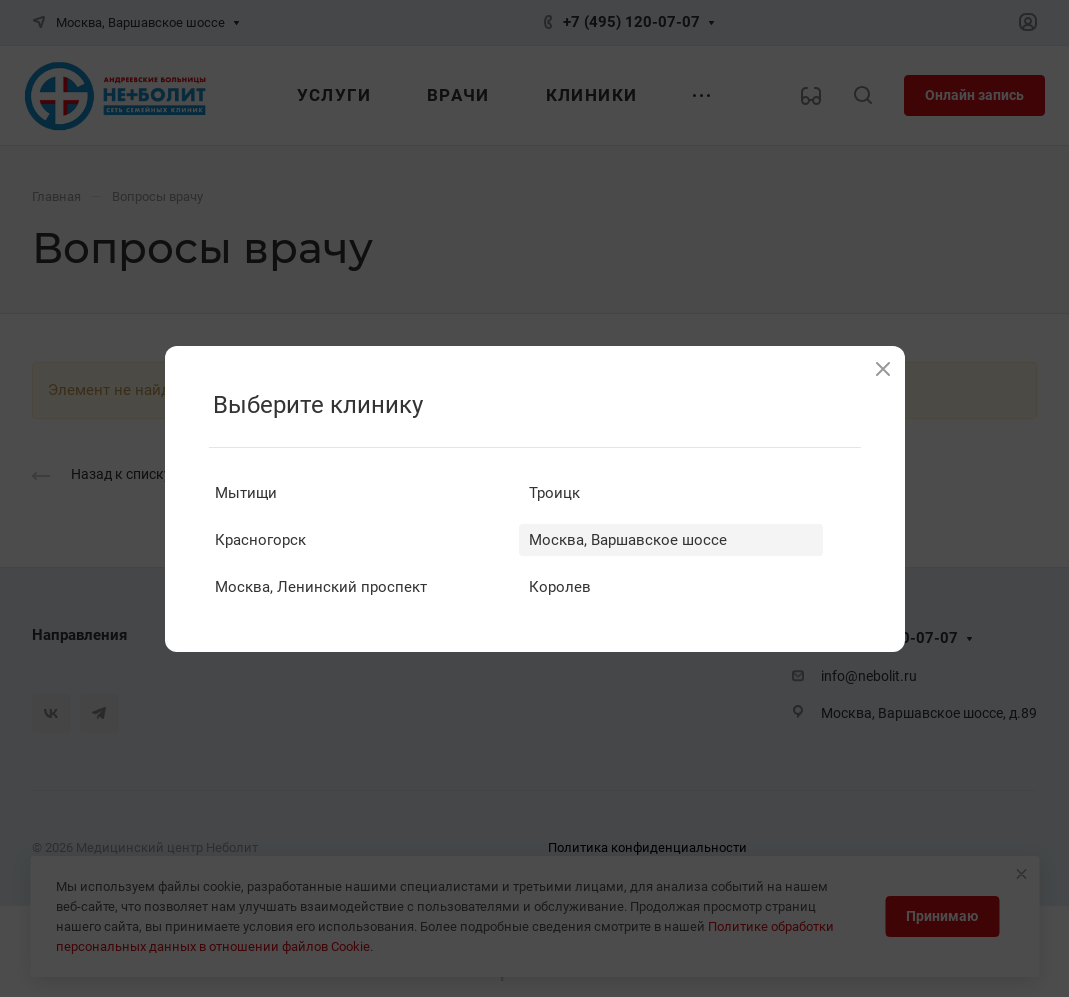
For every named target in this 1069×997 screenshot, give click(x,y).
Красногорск (260, 540)
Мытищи (246, 493)
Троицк (554, 493)
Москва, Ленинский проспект (321, 587)
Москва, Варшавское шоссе (628, 540)
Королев (560, 587)
